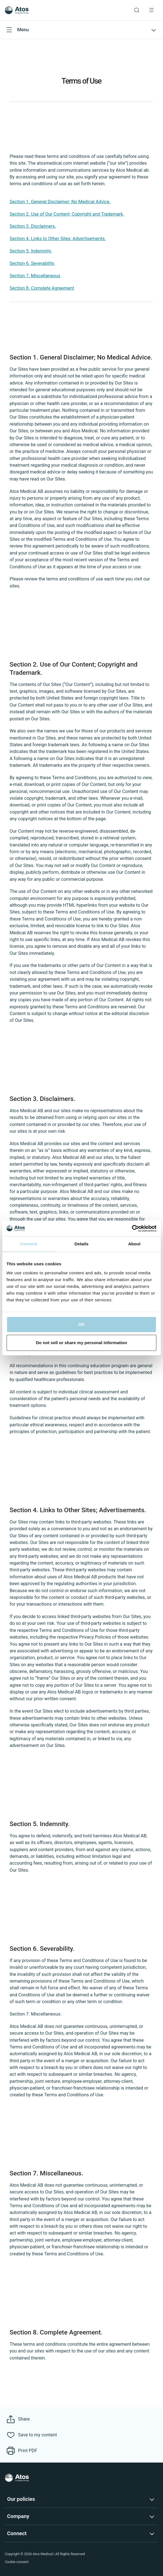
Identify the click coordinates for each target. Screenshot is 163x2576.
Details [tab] (81, 1243)
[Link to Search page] (137, 10)
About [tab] (134, 1243)
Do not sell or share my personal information (81, 1342)
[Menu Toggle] (151, 10)
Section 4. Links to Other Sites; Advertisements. (58, 239)
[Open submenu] (81, 30)
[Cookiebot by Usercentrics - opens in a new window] (132, 1228)
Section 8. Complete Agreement (42, 288)
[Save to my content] (32, 2435)
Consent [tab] (28, 1243)
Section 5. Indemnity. (31, 251)
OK (81, 1324)
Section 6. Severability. (33, 263)
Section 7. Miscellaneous (35, 275)
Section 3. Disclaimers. (33, 226)
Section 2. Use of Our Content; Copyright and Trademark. (67, 214)
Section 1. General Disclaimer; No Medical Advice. (60, 201)
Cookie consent (16, 2562)
